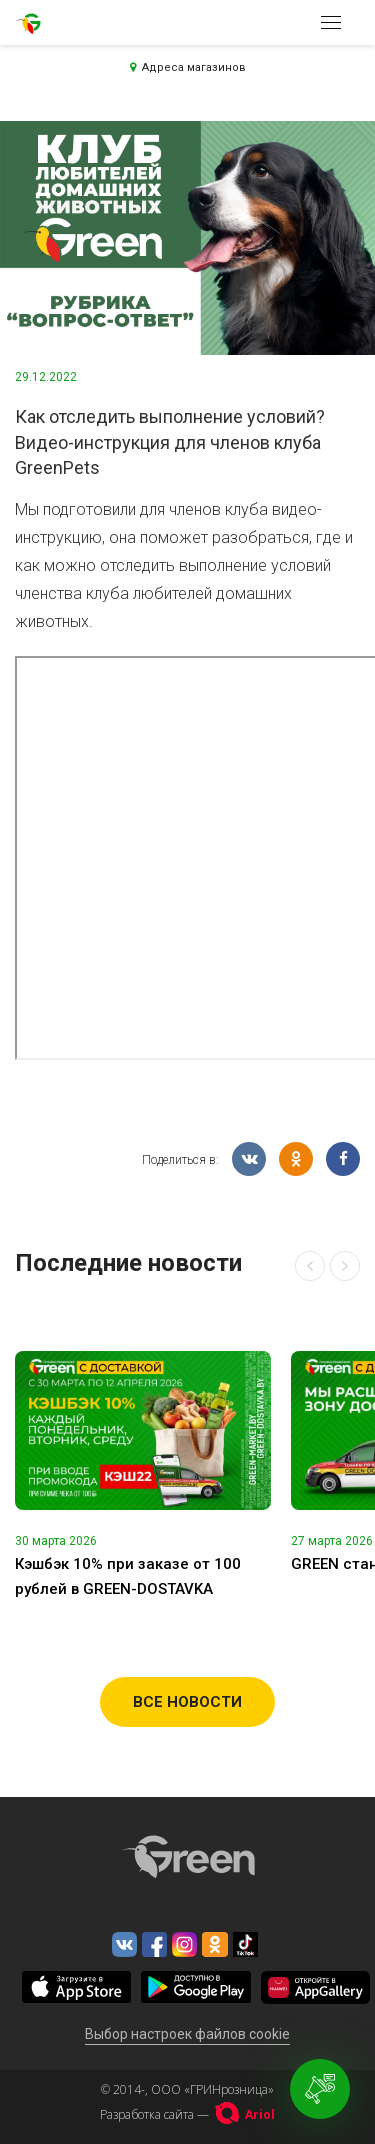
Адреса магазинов (188, 67)
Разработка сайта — (187, 2114)
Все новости (187, 1702)
